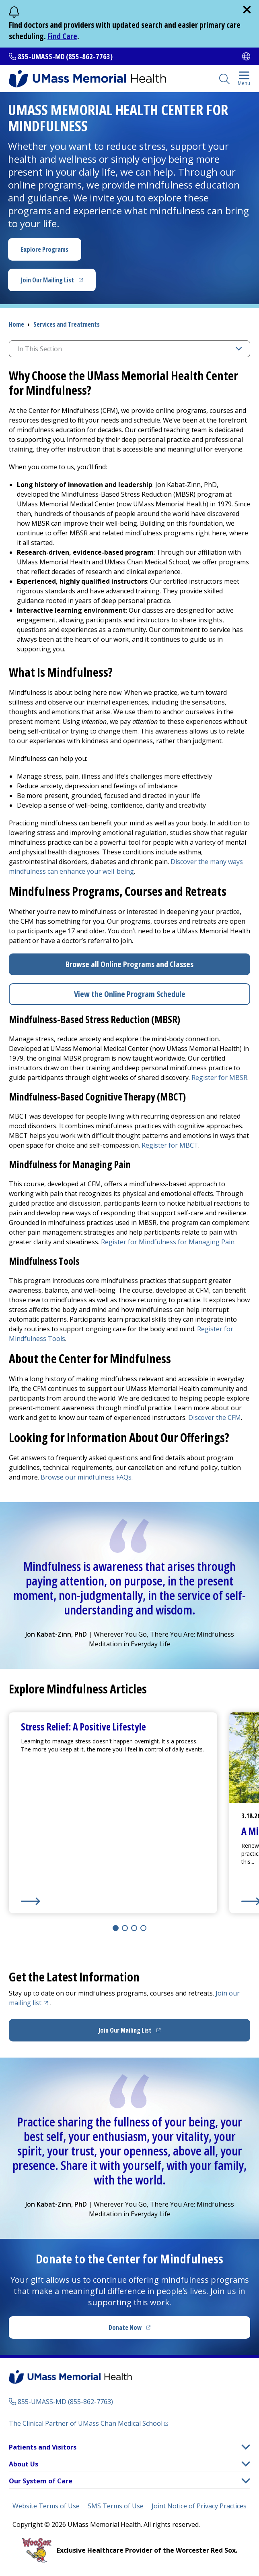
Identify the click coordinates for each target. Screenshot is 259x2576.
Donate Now (146, 2330)
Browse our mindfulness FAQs (86, 1477)
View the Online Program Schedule (129, 994)
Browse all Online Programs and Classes (129, 964)
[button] (245, 2447)
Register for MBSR (219, 1077)
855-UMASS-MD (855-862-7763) (65, 56)
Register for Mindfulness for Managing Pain (167, 1241)
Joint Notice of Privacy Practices (199, 2505)
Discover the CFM (214, 1417)
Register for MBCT (170, 1145)
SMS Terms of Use (116, 2505)
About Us (23, 2464)
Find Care (62, 36)
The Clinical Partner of (88, 2423)
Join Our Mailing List (58, 282)
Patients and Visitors (42, 2447)
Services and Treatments (66, 324)
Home (16, 324)
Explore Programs (44, 249)
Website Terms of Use (46, 2505)
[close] (247, 10)
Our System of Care (40, 2481)
